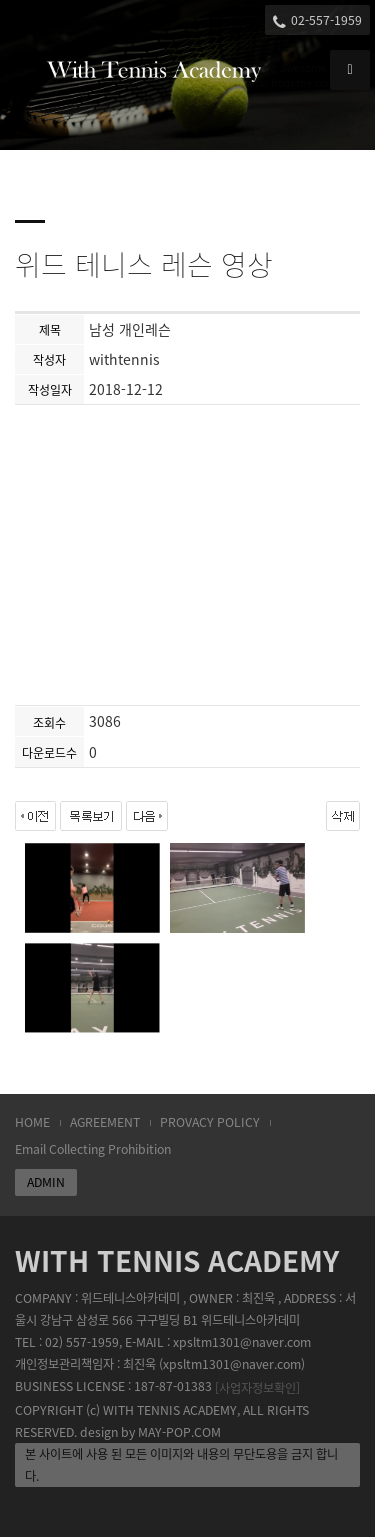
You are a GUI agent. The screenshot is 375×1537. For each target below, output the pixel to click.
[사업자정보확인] (257, 1388)
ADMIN (46, 1182)
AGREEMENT (105, 1122)
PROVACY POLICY (210, 1122)
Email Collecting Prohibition (93, 1149)
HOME (32, 1122)
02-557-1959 (317, 20)
